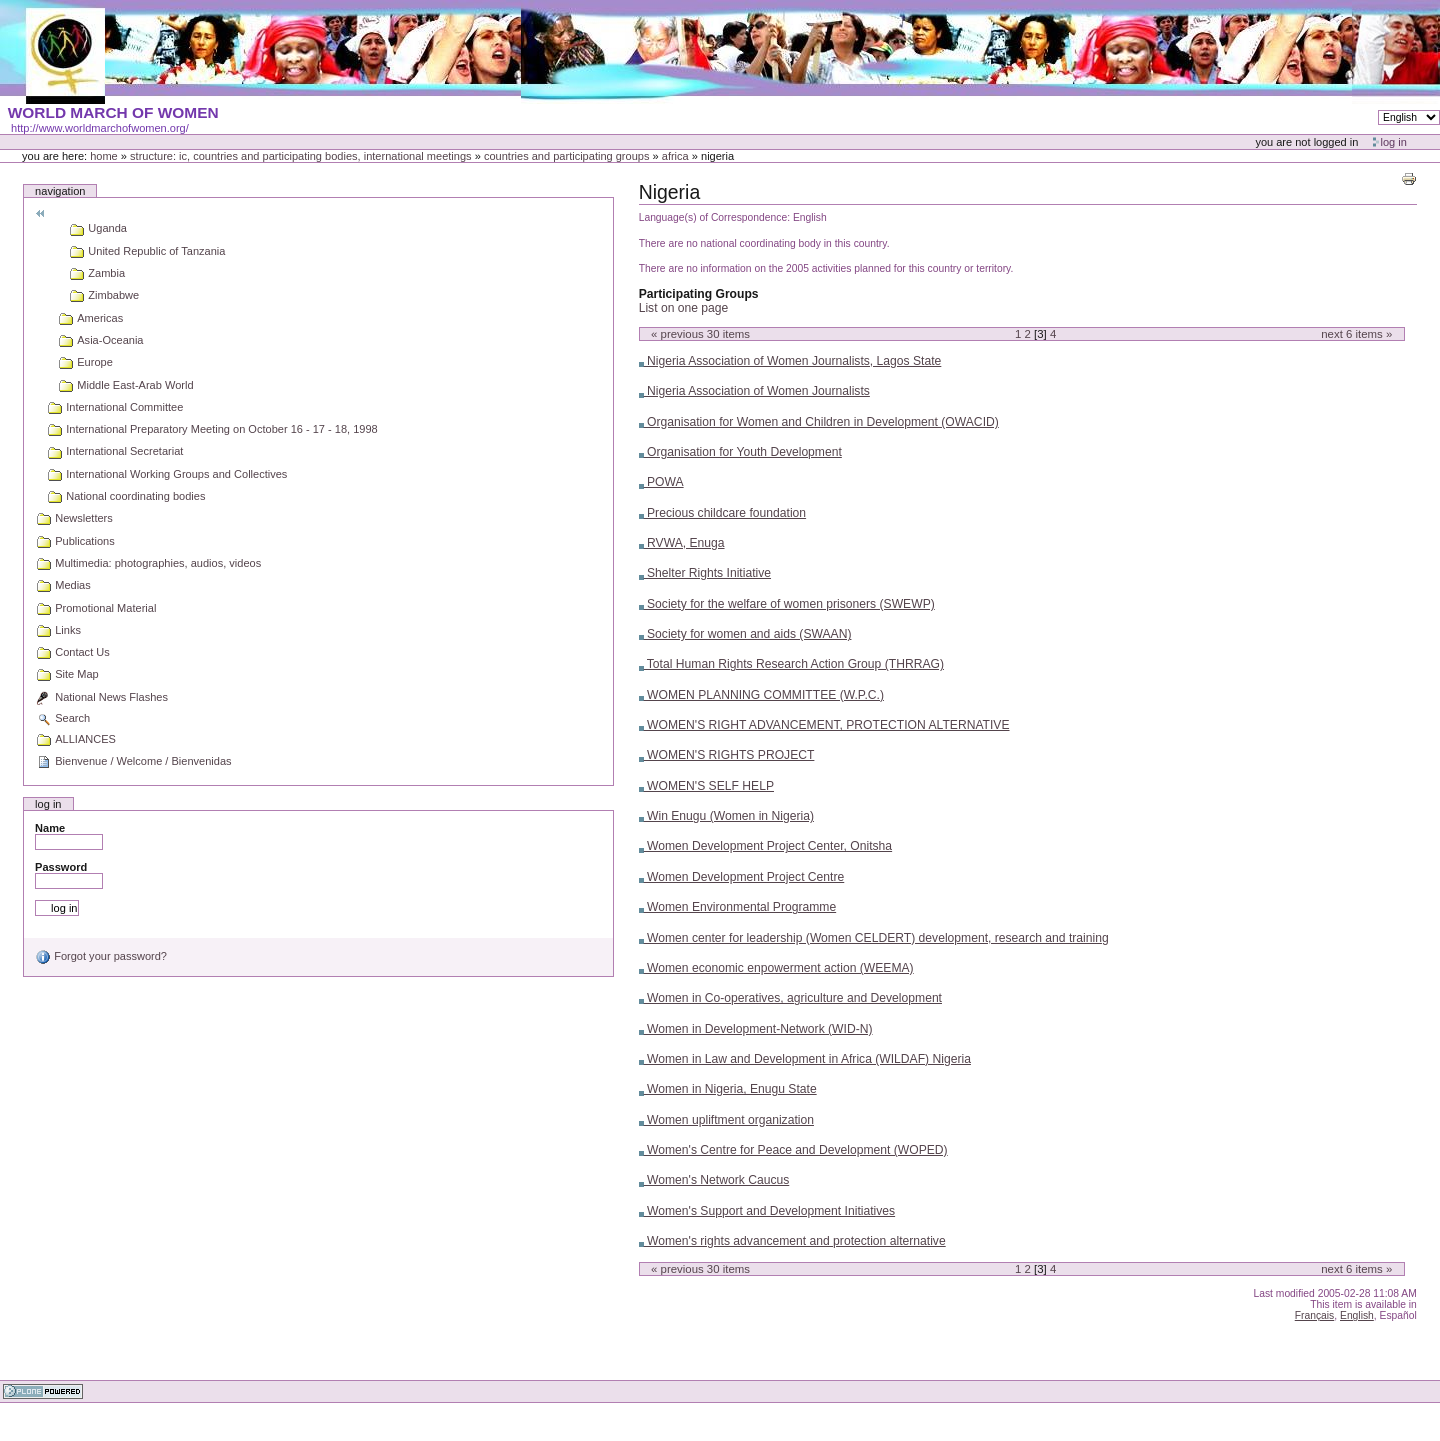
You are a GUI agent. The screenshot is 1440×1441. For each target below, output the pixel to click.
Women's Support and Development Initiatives (767, 1211)
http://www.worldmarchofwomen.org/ (100, 128)
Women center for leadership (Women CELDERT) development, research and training (874, 938)
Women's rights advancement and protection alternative (792, 1241)
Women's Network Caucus (714, 1180)
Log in (1394, 142)
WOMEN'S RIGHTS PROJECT (727, 755)
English (1357, 1315)
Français (1315, 1315)
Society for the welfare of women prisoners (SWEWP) (787, 604)
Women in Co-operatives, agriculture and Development (790, 998)
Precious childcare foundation (722, 513)
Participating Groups (699, 294)
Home (104, 156)
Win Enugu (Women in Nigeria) (726, 816)
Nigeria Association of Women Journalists (754, 391)
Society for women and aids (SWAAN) (745, 634)
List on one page (684, 308)
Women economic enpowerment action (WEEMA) (776, 968)
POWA (661, 482)
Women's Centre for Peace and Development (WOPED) (793, 1150)
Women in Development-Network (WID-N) (756, 1029)
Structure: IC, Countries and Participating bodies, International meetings (301, 156)
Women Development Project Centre (742, 877)
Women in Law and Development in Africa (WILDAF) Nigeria (805, 1059)
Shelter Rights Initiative (705, 573)
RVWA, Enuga (682, 543)
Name (50, 828)
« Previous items (700, 334)
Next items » (1356, 334)
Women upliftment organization (726, 1120)
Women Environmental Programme (738, 907)
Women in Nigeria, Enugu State (728, 1089)
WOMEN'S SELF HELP (706, 786)
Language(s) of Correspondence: (714, 217)
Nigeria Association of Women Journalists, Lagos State (790, 361)
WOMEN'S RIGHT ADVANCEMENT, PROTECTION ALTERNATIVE (824, 725)
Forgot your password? (101, 956)
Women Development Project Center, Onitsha (765, 846)
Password (61, 867)
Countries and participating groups (567, 156)
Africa (675, 156)
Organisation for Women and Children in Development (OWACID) (819, 422)
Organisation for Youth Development (740, 452)
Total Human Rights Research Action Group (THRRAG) (791, 664)
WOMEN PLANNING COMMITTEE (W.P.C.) (761, 695)
